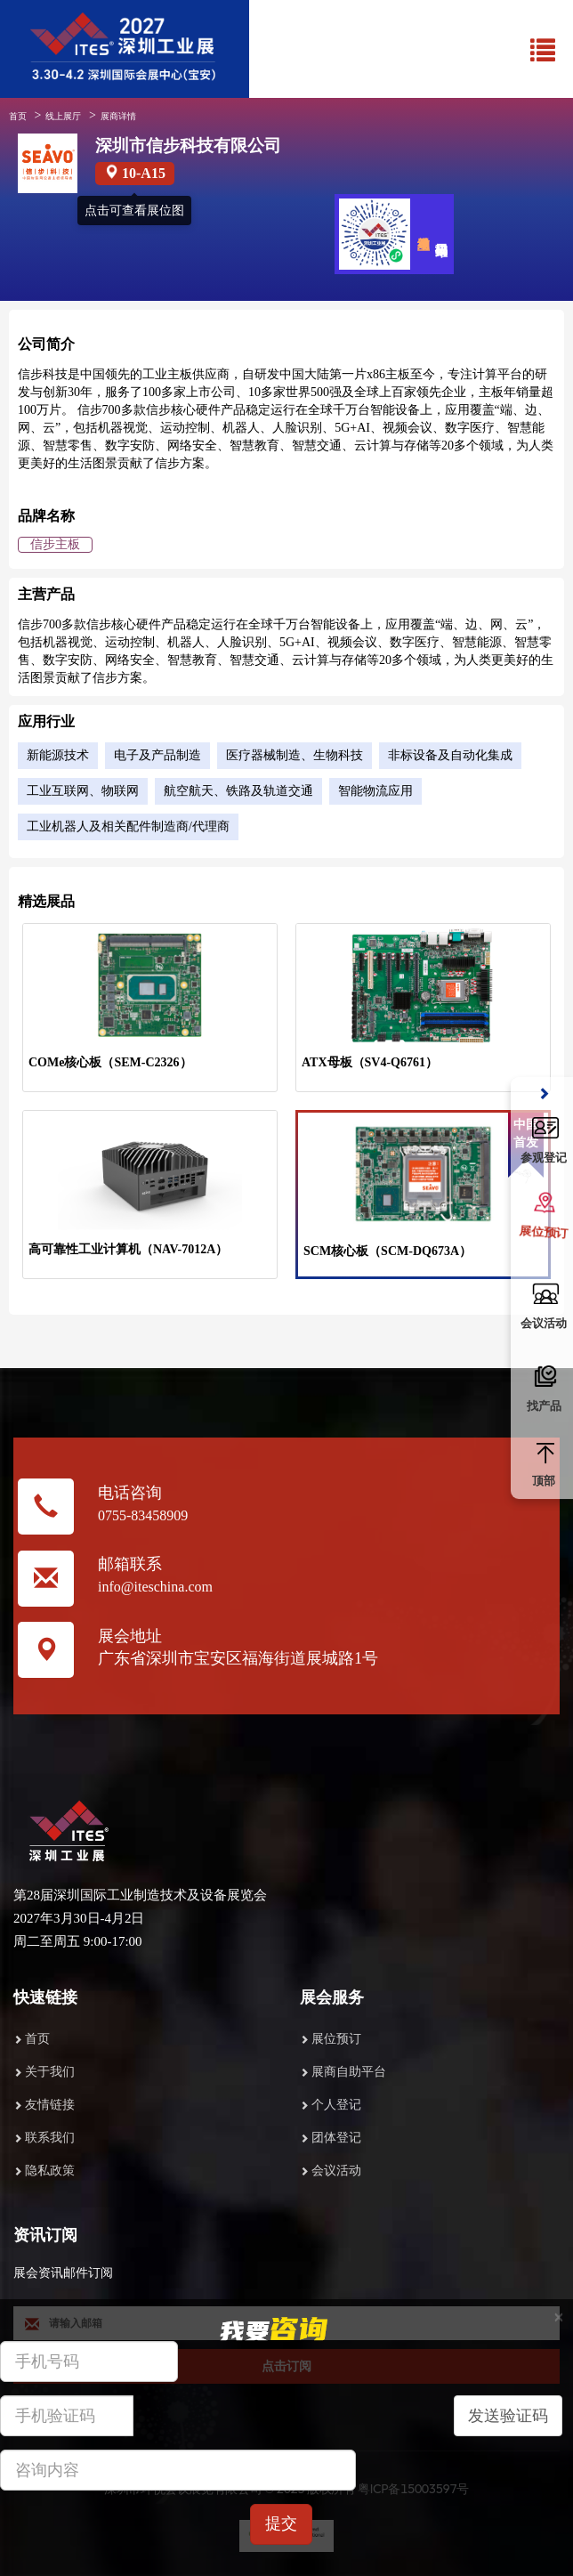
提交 (281, 2523)
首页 (18, 116)
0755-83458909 (143, 1515)
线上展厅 (63, 116)
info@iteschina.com (155, 1586)
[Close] (558, 2317)
